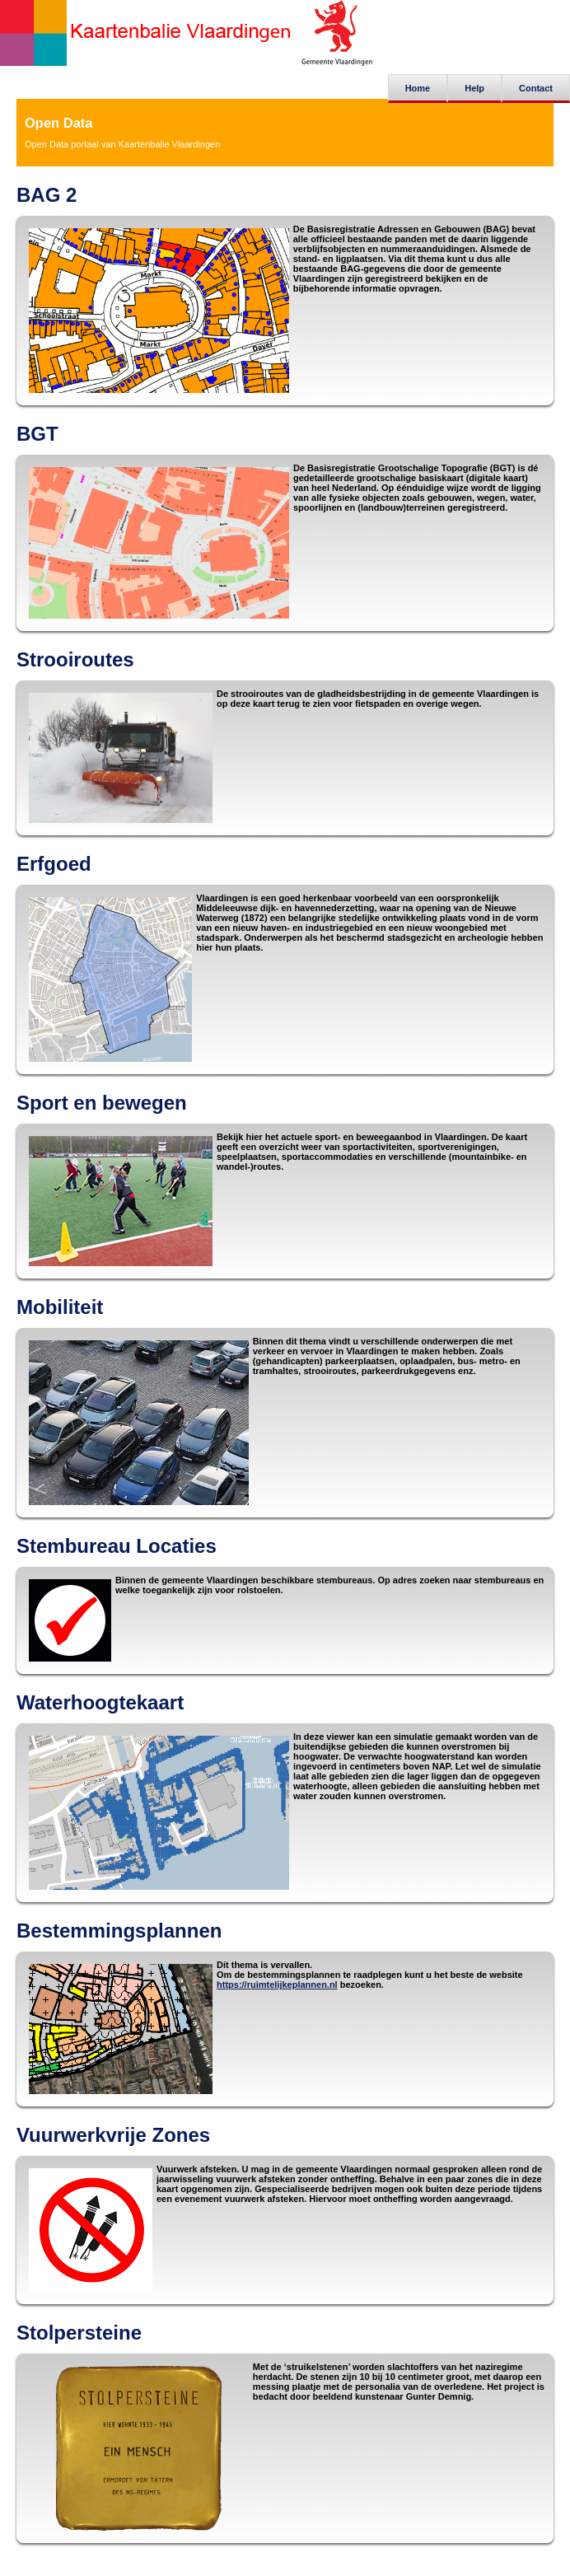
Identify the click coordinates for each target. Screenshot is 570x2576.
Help (474, 88)
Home (418, 88)
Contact (536, 88)
